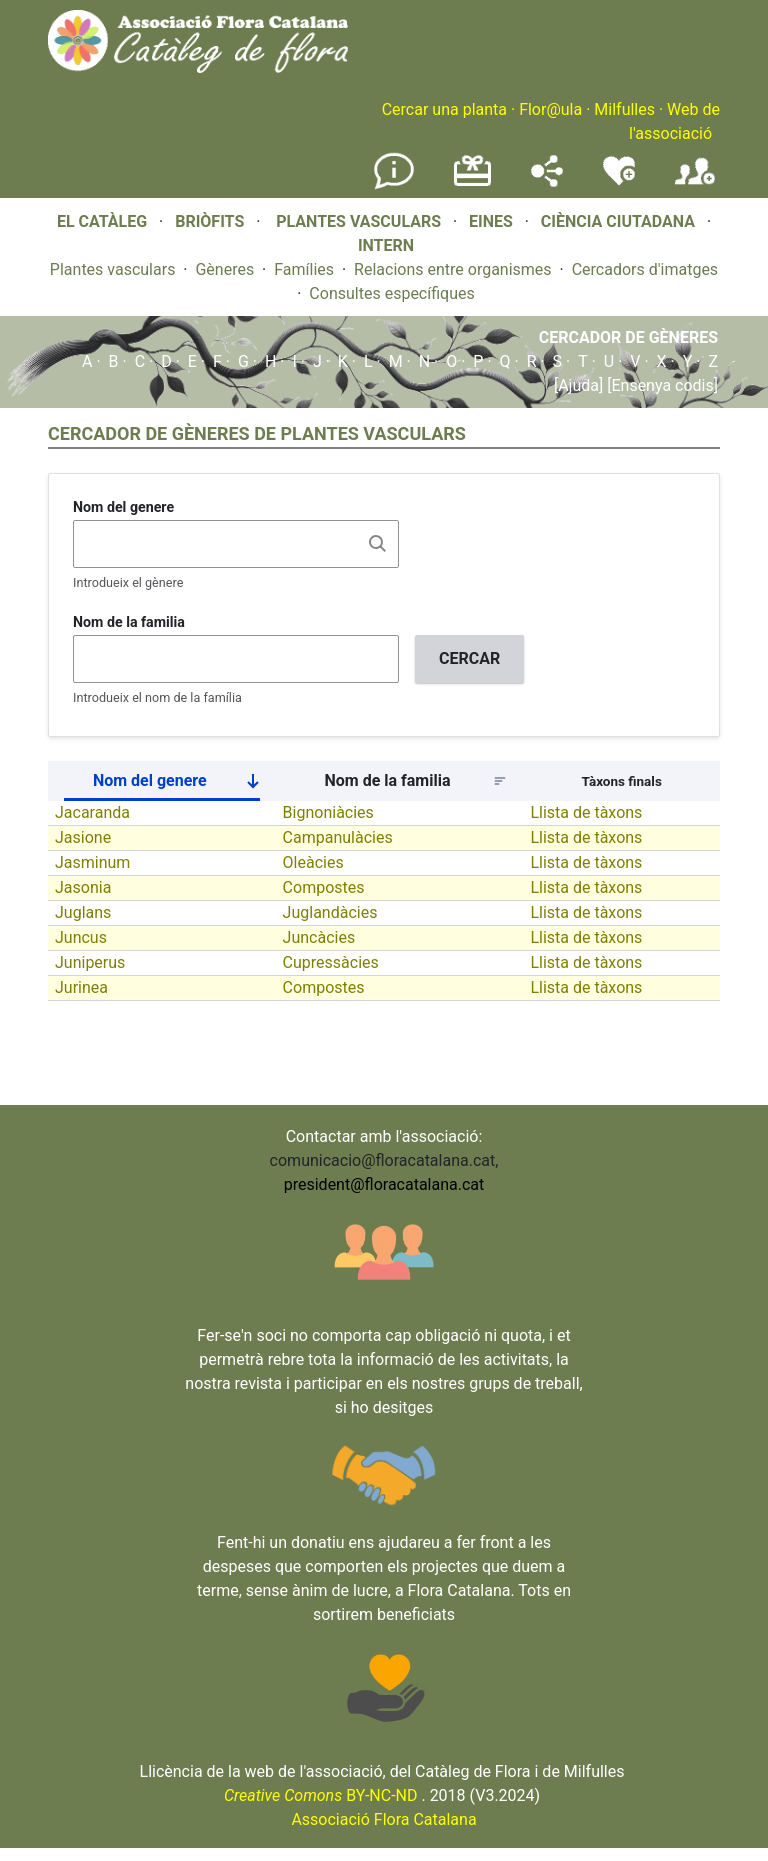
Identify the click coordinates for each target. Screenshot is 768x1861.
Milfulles (624, 109)
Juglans (83, 912)
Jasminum (92, 862)
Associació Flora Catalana (383, 1819)
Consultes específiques (391, 293)
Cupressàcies (331, 962)
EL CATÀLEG (102, 221)
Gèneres (224, 269)
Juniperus (90, 962)
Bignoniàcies (328, 812)
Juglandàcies (330, 912)
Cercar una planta (444, 109)
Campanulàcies (338, 837)
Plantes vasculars (113, 269)
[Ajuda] (578, 385)
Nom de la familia (129, 622)
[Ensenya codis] (660, 385)
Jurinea (81, 987)
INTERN (386, 245)
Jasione (83, 837)
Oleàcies (313, 862)
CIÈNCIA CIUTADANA (618, 221)
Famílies (304, 269)
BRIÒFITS (211, 221)
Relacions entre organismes (453, 269)
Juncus (81, 937)
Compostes (324, 887)
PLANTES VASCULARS (358, 221)
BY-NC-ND (321, 1795)
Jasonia (83, 887)
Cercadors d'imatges (645, 269)
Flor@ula (550, 109)
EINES (491, 221)
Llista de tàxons (586, 812)
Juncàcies (319, 937)
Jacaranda (92, 812)
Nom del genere (123, 507)
